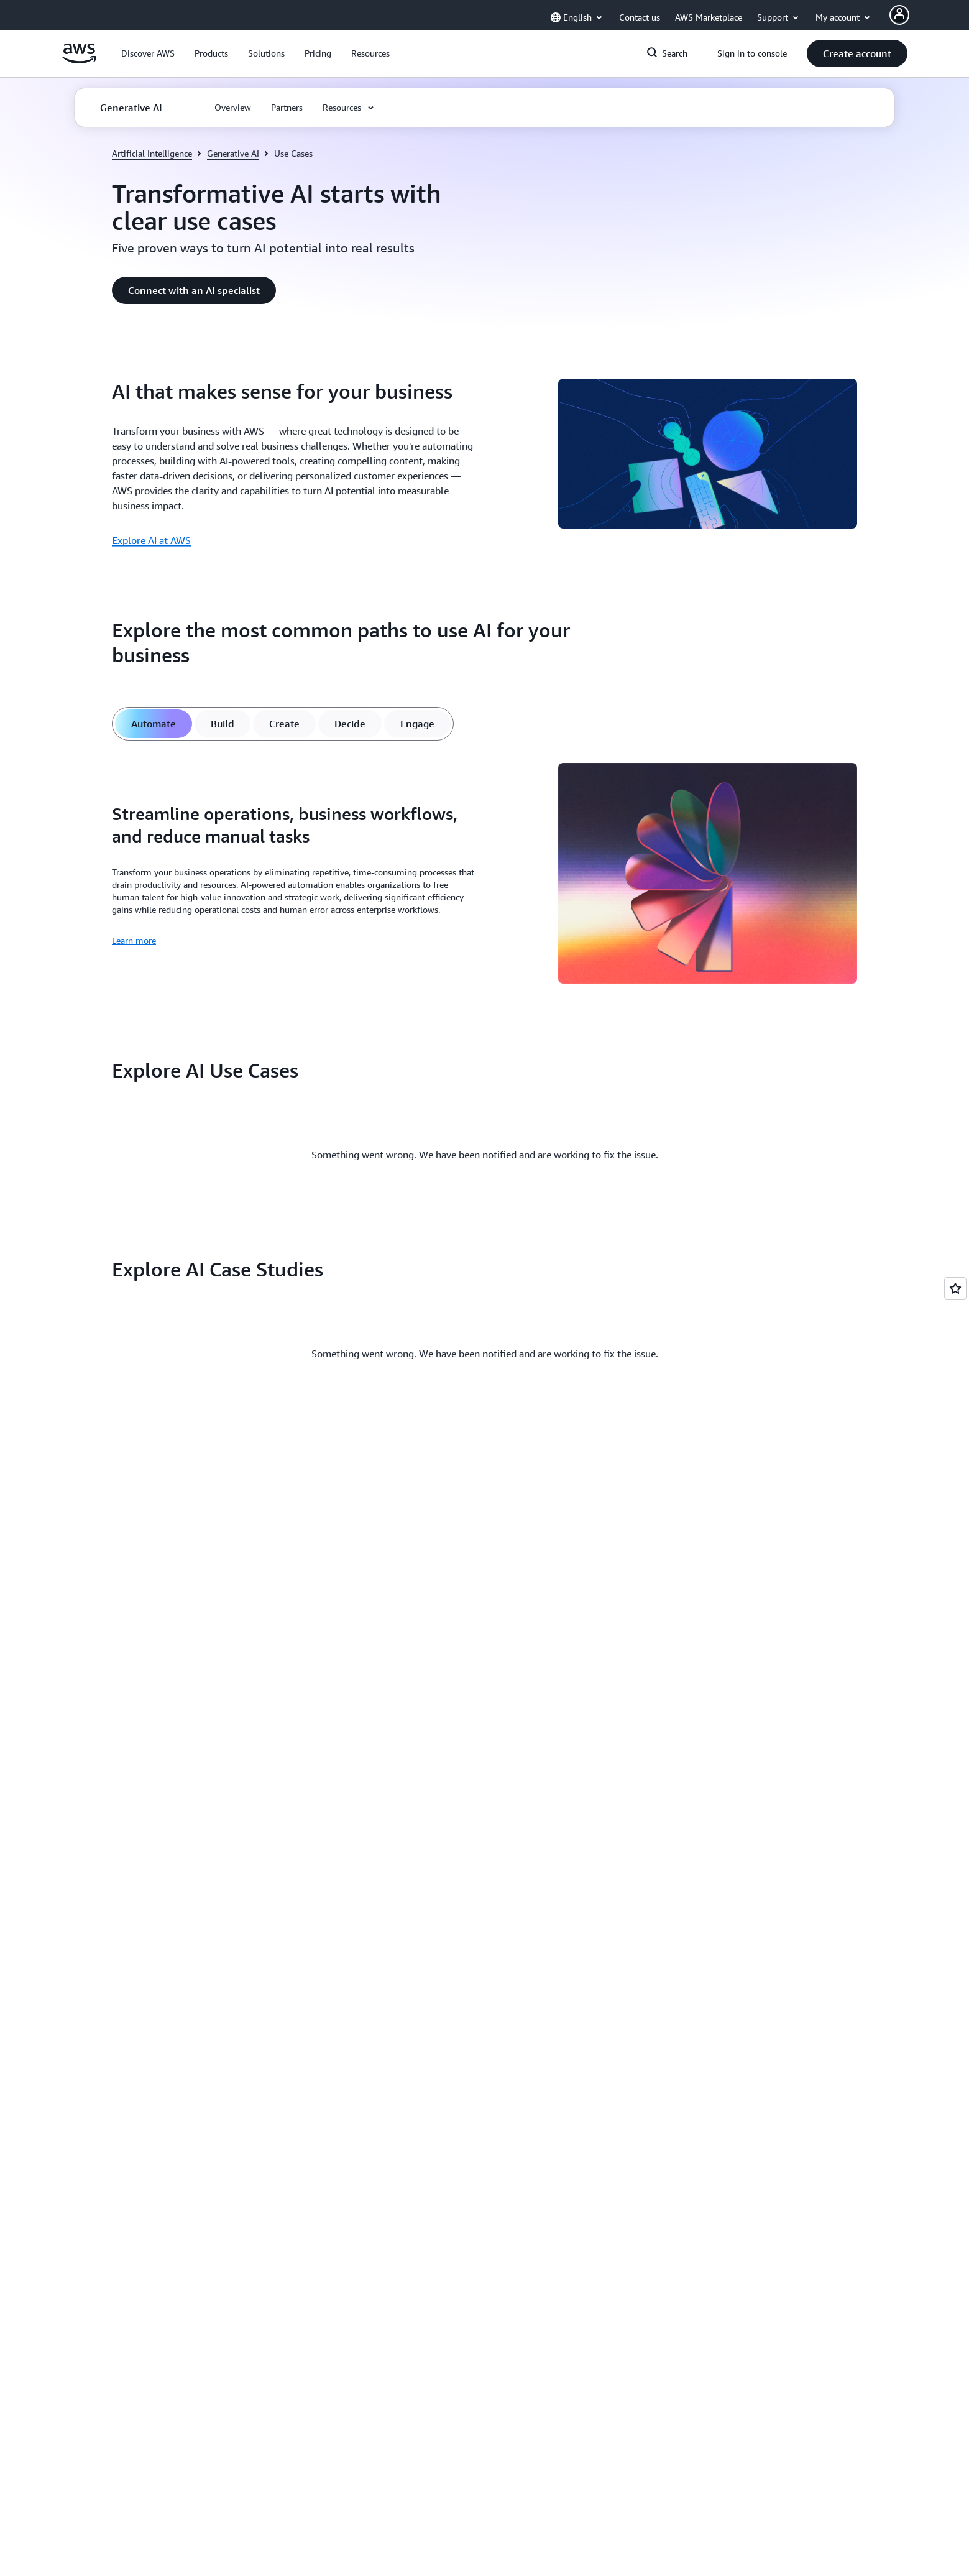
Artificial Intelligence (152, 153)
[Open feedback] (955, 1288)
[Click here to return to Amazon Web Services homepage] (79, 60)
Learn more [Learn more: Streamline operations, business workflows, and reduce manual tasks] (134, 940)
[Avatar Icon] (899, 15)
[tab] (153, 723)
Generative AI (233, 153)
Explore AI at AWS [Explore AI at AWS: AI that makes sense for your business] (151, 540)
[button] (148, 53)
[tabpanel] (485, 875)
